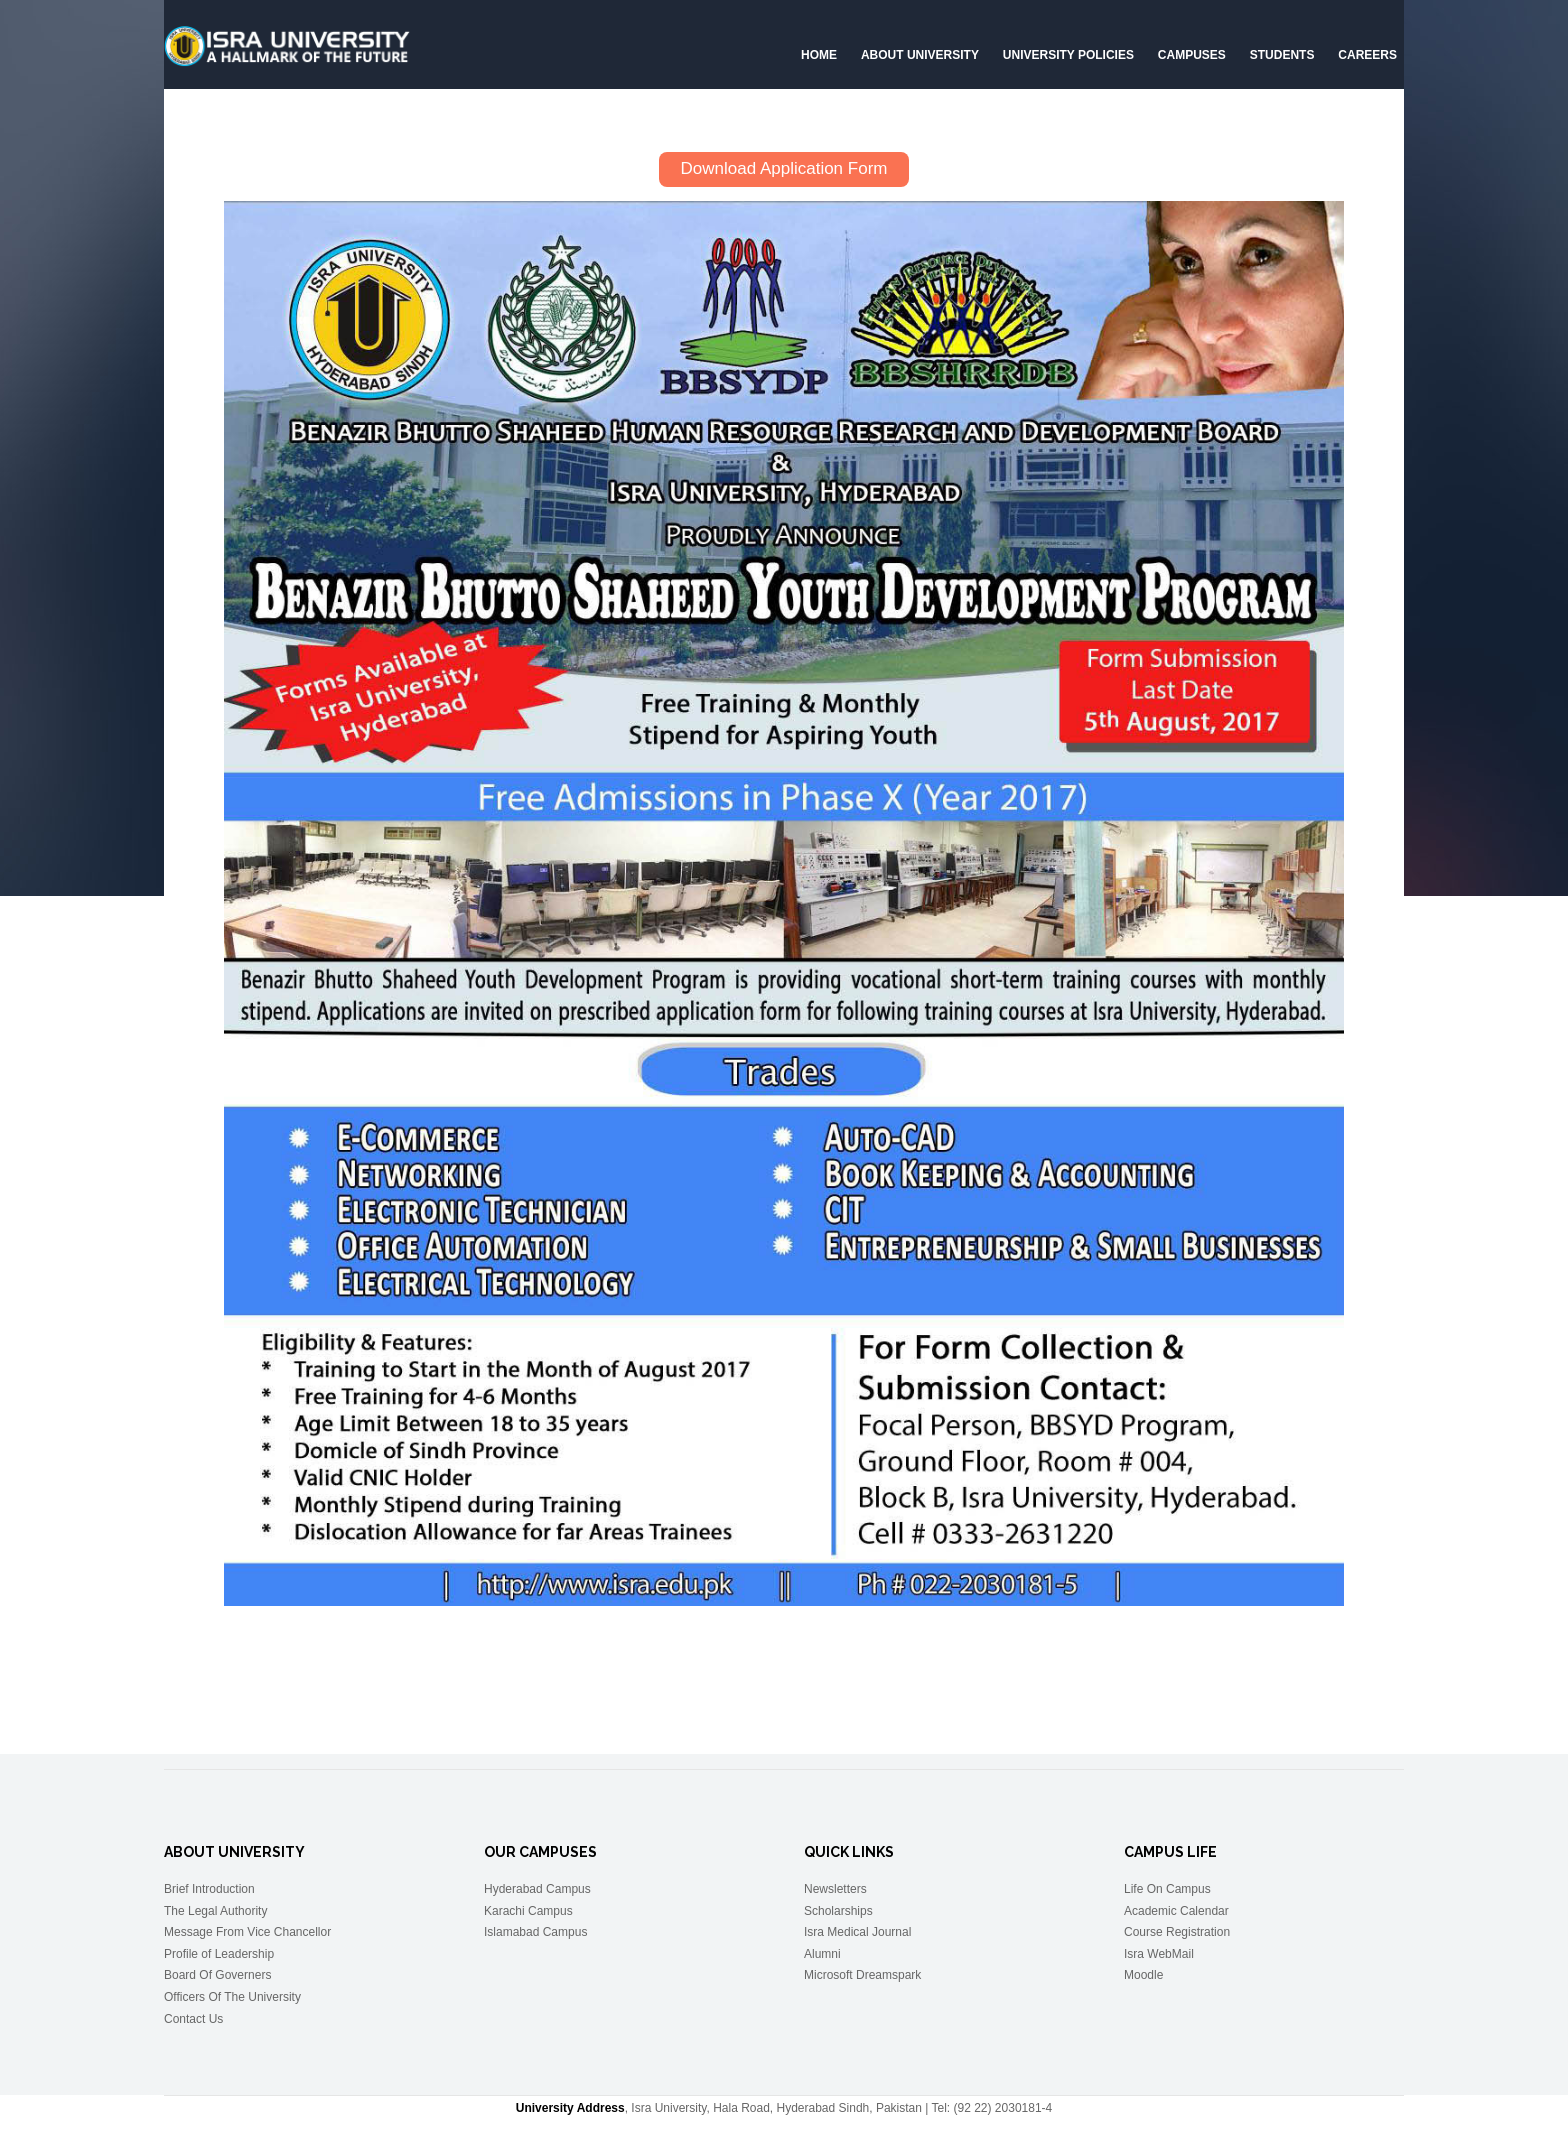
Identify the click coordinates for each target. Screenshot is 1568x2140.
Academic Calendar (1176, 1910)
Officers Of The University (232, 1996)
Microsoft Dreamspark (862, 1975)
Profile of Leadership (219, 1953)
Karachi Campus (528, 1910)
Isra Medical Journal (857, 1932)
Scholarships (838, 1910)
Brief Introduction (209, 1888)
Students (1282, 55)
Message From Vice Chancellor (247, 1932)
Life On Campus (1167, 1888)
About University (920, 55)
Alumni (822, 1953)
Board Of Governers (217, 1975)
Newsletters (835, 1888)
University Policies (1068, 55)
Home (819, 55)
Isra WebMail (1159, 1953)
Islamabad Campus (535, 1932)
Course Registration (1177, 1932)
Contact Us (193, 2018)
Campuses (1192, 55)
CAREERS (1367, 55)
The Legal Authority (215, 1910)
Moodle (1143, 1975)
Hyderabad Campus (537, 1888)
